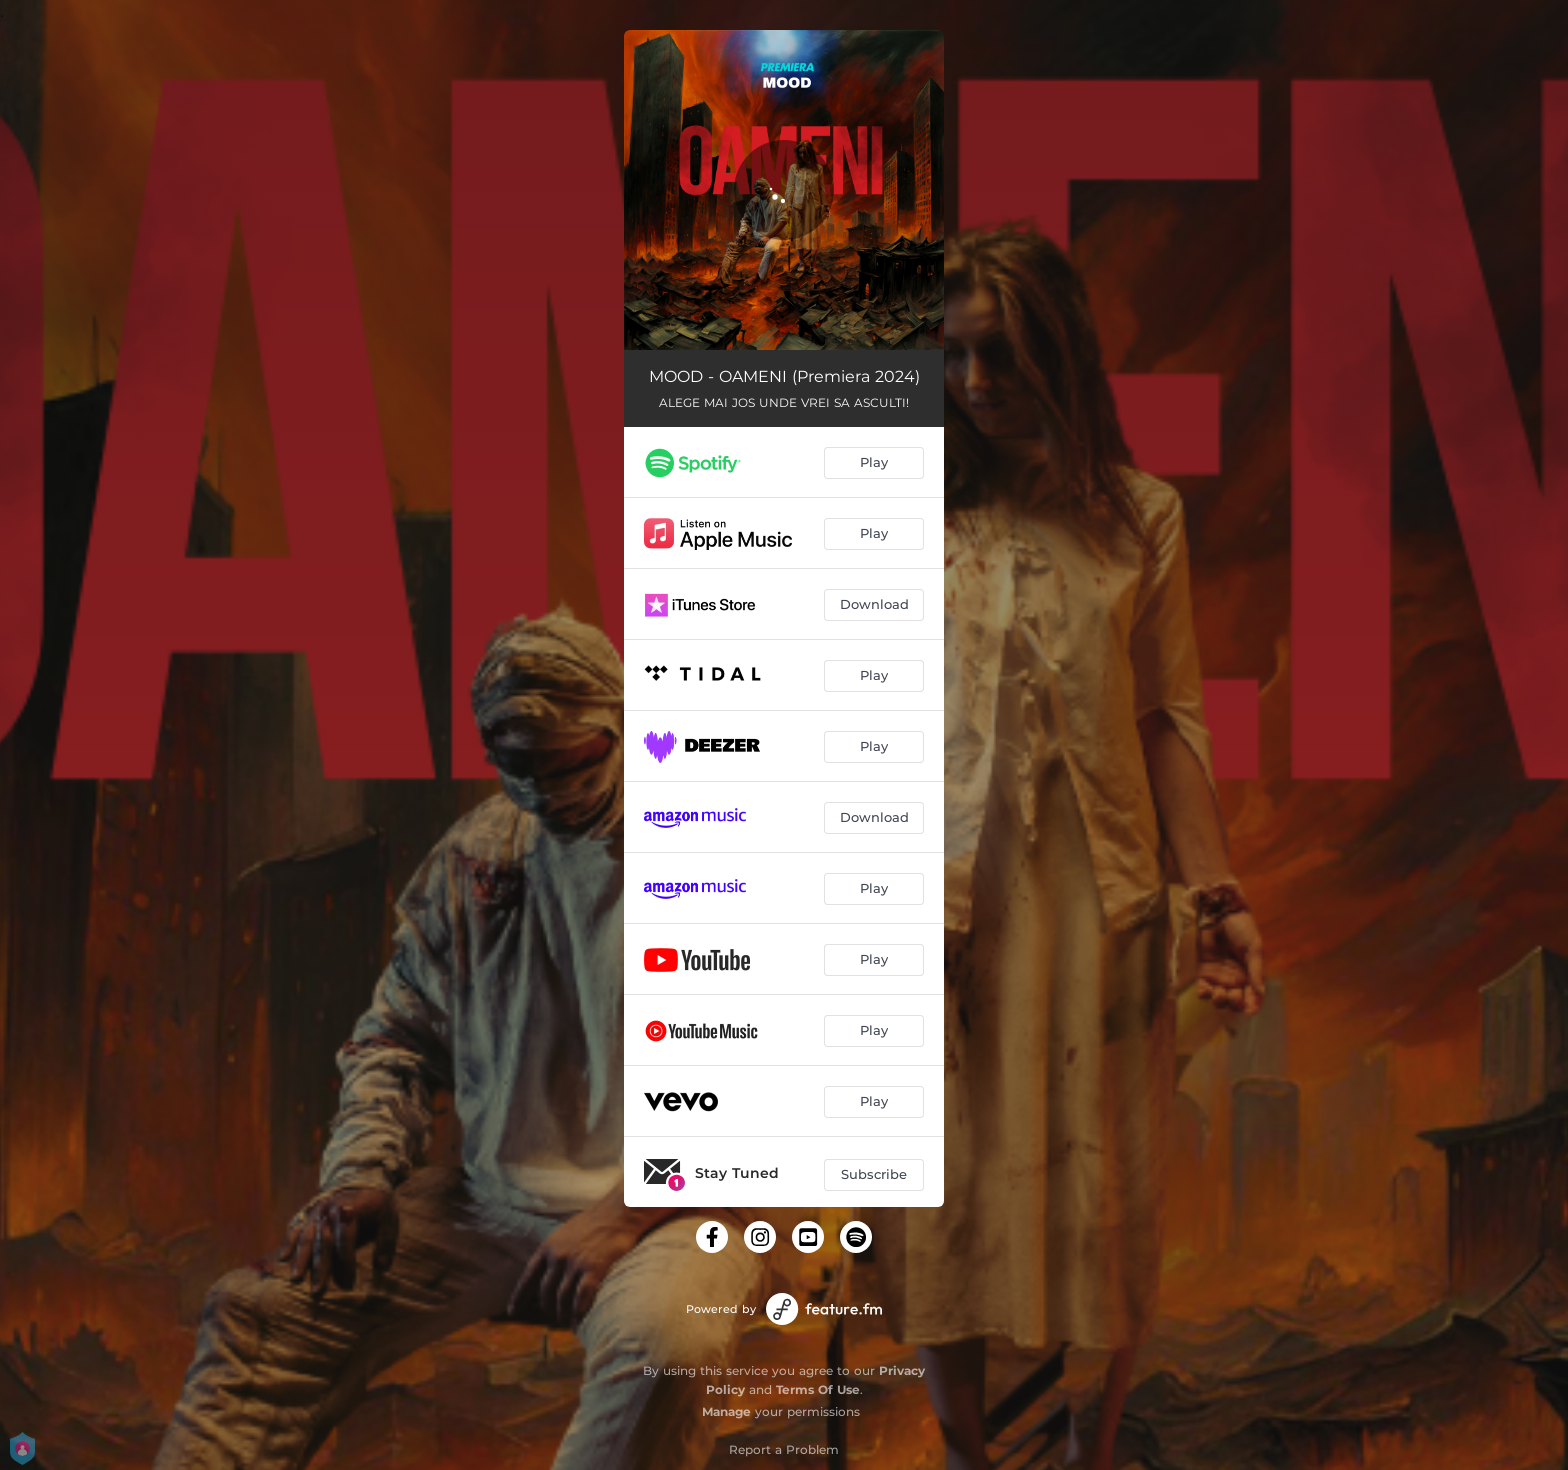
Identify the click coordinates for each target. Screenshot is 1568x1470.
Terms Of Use (818, 1389)
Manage (726, 1411)
